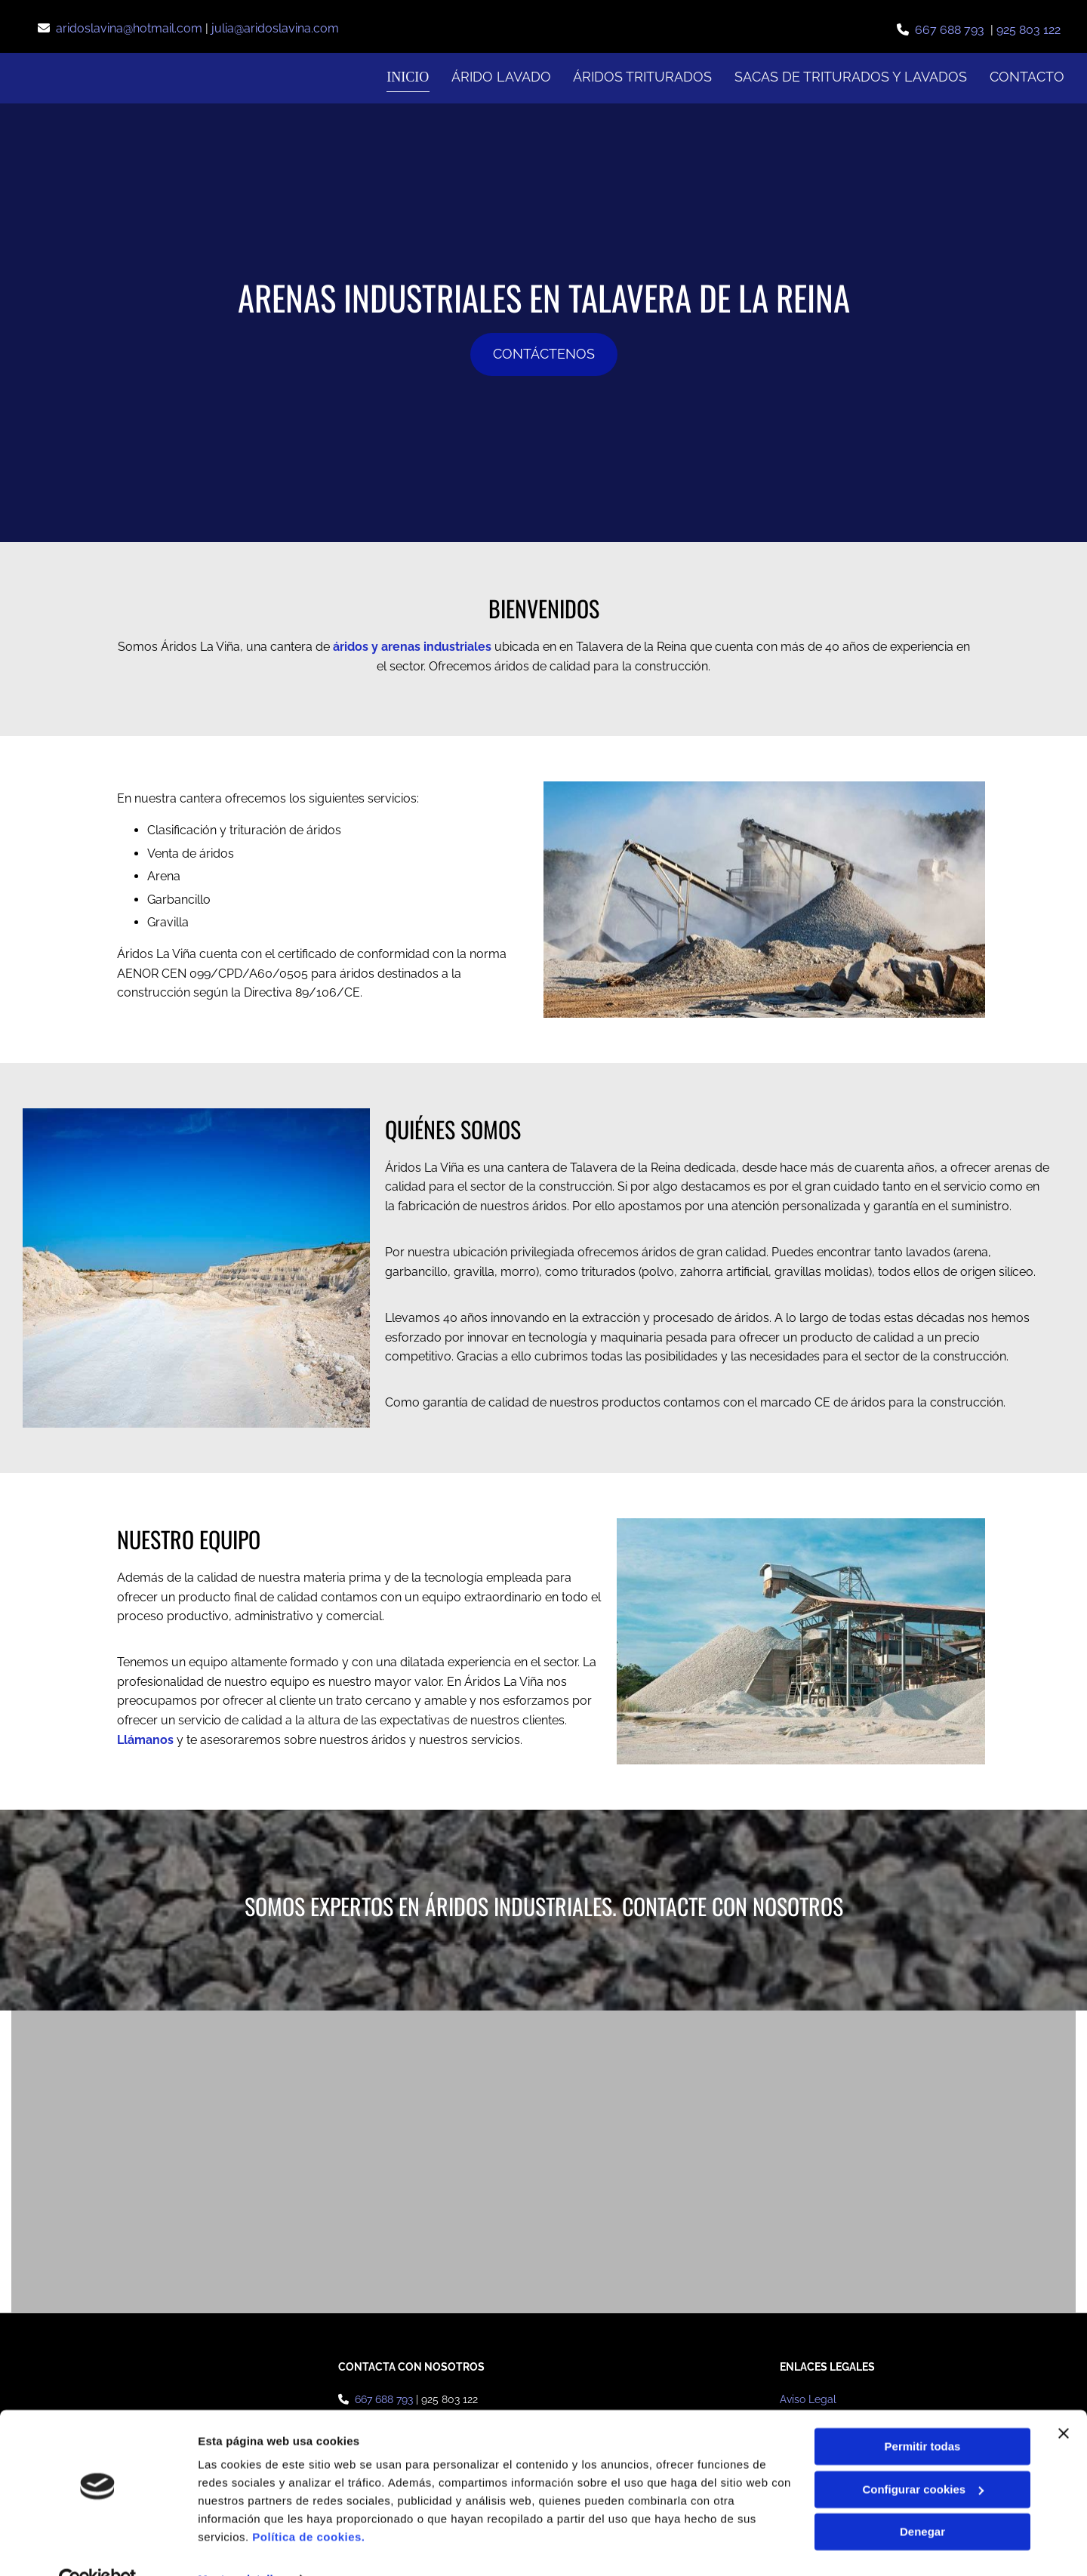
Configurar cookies (923, 2456)
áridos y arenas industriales (412, 646)
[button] (543, 353)
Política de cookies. (308, 2504)
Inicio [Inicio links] (408, 77)
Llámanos (145, 1739)
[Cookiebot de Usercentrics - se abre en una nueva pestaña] (98, 2546)
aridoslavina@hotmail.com (130, 28)
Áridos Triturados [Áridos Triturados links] (642, 77)
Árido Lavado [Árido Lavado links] (500, 77)
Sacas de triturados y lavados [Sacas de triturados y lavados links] (850, 77)
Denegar (922, 2499)
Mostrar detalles (242, 2546)
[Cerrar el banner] (1063, 2401)
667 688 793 (952, 30)
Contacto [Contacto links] (1027, 77)
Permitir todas (923, 2414)
